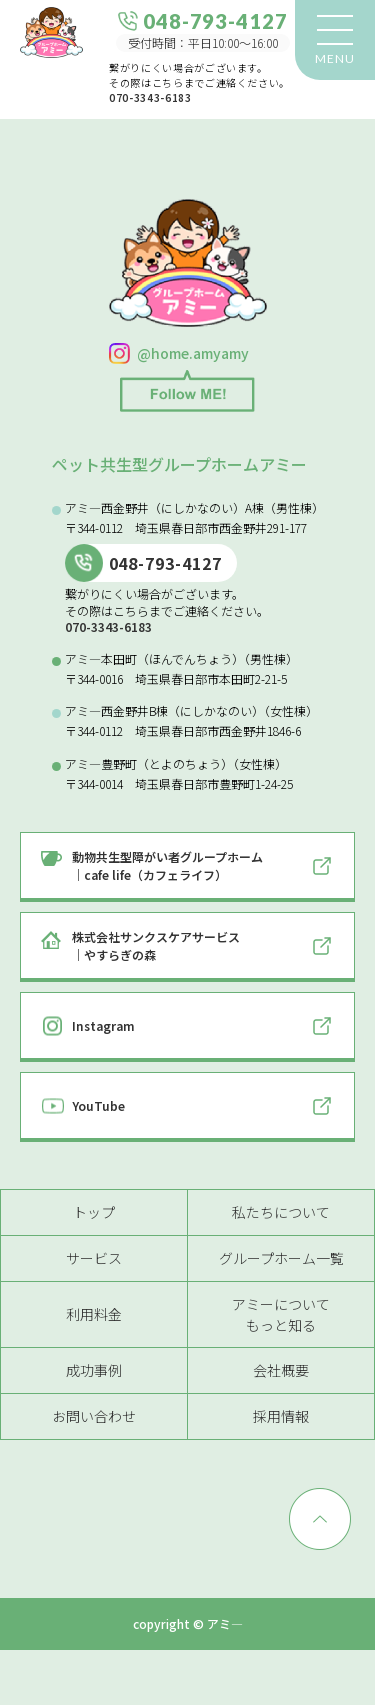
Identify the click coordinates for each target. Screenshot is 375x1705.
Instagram (103, 1025)
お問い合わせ (94, 1416)
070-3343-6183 (150, 97)
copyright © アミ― (188, 1624)
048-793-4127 (166, 563)
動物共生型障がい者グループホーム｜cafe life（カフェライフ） (167, 865)
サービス (94, 1258)
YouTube (98, 1105)
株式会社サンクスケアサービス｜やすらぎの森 (156, 945)
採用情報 (281, 1416)
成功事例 (94, 1370)
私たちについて (281, 1212)
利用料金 (94, 1314)
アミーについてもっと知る (281, 1314)
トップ (94, 1212)
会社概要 (281, 1370)
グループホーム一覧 (281, 1258)
